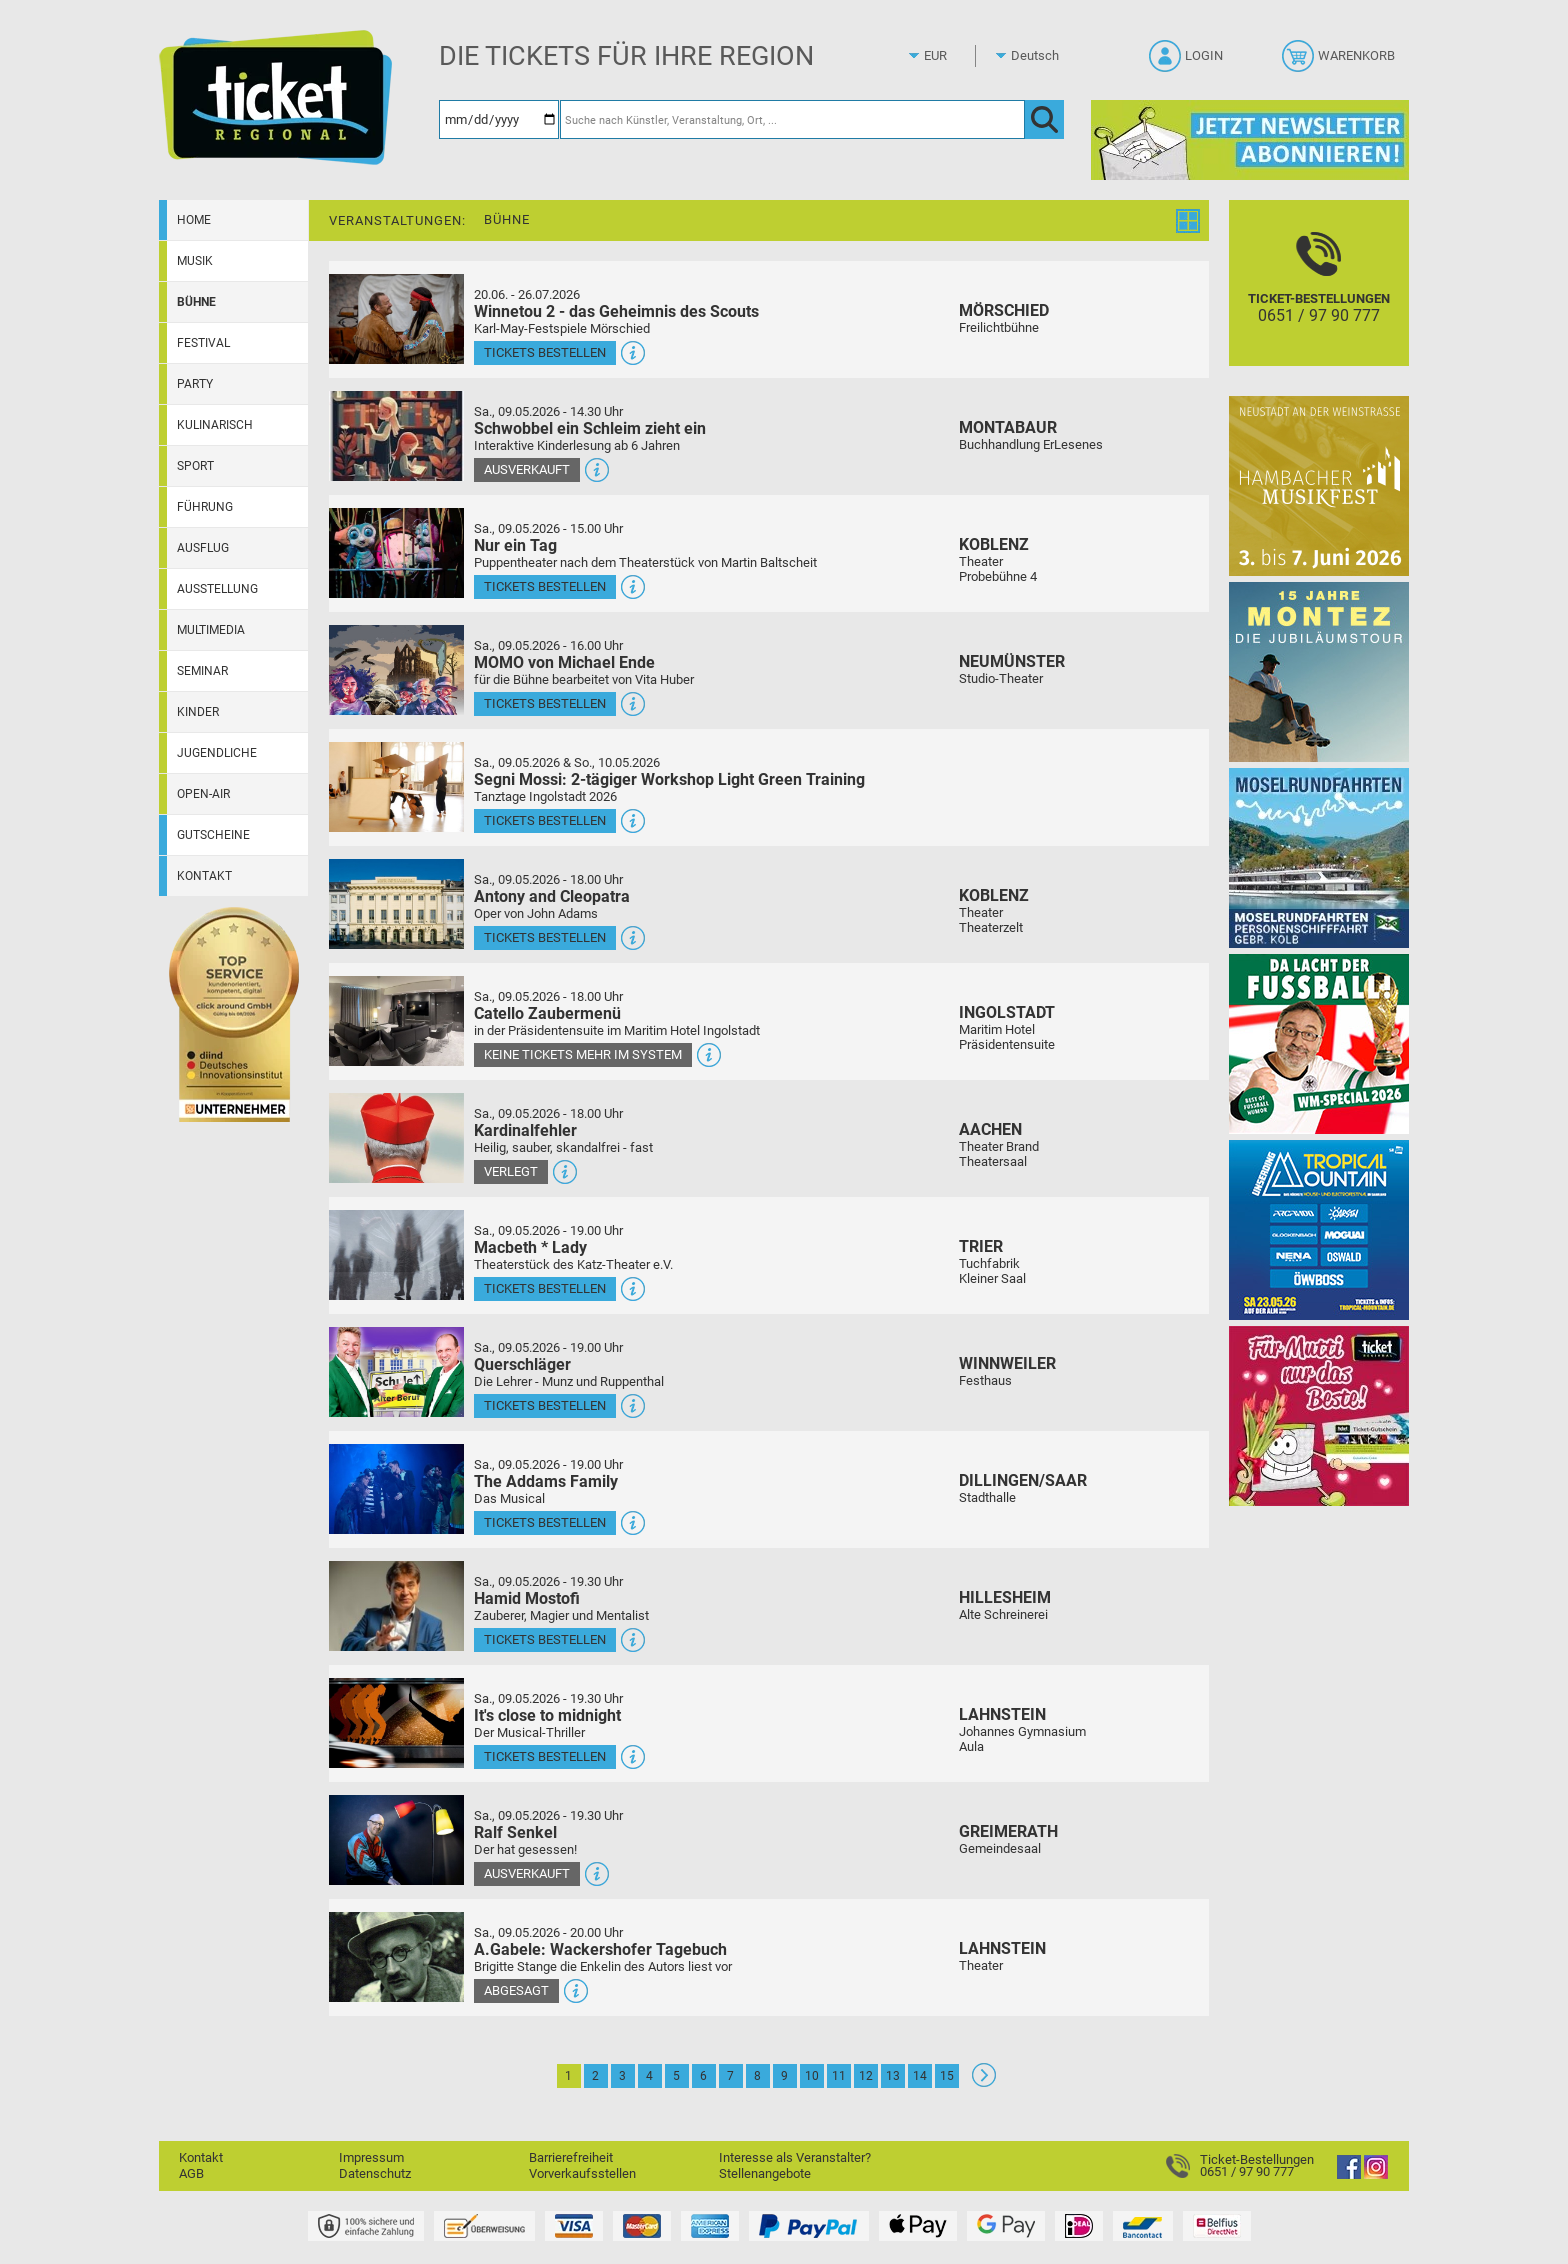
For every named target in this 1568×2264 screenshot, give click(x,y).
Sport (195, 466)
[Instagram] (1376, 2174)
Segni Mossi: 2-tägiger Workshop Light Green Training (669, 779)
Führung (205, 507)
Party (195, 384)
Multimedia (211, 630)
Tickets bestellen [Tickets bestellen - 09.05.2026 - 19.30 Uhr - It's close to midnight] (545, 1756)
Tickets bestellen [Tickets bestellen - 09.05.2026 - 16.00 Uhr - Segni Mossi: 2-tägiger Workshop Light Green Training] (545, 820)
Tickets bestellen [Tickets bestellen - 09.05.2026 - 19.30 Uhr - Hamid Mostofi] (545, 1639)
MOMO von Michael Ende (564, 662)
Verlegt (511, 1171)
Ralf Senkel (515, 1832)
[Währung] (954, 56)
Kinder (198, 712)
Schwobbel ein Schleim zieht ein (590, 428)
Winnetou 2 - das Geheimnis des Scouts (616, 311)
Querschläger (522, 1364)
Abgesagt (516, 1990)
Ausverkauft (527, 469)
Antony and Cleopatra (552, 896)
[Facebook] (1349, 2174)
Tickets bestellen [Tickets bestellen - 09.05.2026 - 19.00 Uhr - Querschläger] (545, 1405)
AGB (191, 2173)
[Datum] (499, 119)
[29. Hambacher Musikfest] (1319, 485)
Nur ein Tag (515, 545)
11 (839, 2076)
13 (893, 2076)
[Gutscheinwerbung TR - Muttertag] (1319, 1415)
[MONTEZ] (1319, 671)
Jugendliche (217, 753)
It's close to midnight (547, 1715)
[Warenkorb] (1340, 62)
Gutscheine (213, 835)
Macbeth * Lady (530, 1247)
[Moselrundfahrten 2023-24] (1319, 857)
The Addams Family (546, 1481)
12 (866, 2076)
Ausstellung (217, 589)
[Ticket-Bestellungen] (1319, 300)
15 (947, 2076)
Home (194, 220)
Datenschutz (375, 2173)
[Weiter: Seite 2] (984, 2082)
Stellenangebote (765, 2173)
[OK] (1044, 119)
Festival (203, 343)
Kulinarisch (215, 425)
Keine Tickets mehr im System (583, 1054)
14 (920, 2076)
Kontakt (204, 876)
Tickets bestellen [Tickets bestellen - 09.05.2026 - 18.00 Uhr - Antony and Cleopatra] (545, 937)
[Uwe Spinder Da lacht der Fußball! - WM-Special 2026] (1319, 1043)
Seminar (202, 671)
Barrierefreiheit (571, 2157)
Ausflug (203, 548)
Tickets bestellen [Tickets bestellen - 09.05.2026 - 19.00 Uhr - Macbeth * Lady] (545, 1288)
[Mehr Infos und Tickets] (396, 318)
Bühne (196, 302)
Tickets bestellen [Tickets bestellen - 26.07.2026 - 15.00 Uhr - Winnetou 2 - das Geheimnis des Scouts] (545, 352)
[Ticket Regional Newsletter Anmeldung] (1250, 139)
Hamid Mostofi (527, 1598)
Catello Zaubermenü (547, 1013)
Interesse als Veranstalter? (795, 2157)
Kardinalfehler (525, 1130)
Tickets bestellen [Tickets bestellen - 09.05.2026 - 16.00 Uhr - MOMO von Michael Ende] (545, 703)
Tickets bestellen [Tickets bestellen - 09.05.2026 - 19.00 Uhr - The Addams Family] (545, 1522)
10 (812, 2076)
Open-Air (203, 794)
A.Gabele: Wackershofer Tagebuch (600, 1949)
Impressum (371, 2157)
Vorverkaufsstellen (582, 2173)
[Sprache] (1041, 56)
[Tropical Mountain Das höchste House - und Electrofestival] (1319, 1229)
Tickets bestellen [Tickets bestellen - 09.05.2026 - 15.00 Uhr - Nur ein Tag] (545, 586)
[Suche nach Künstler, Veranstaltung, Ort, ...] (792, 119)
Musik (195, 261)
